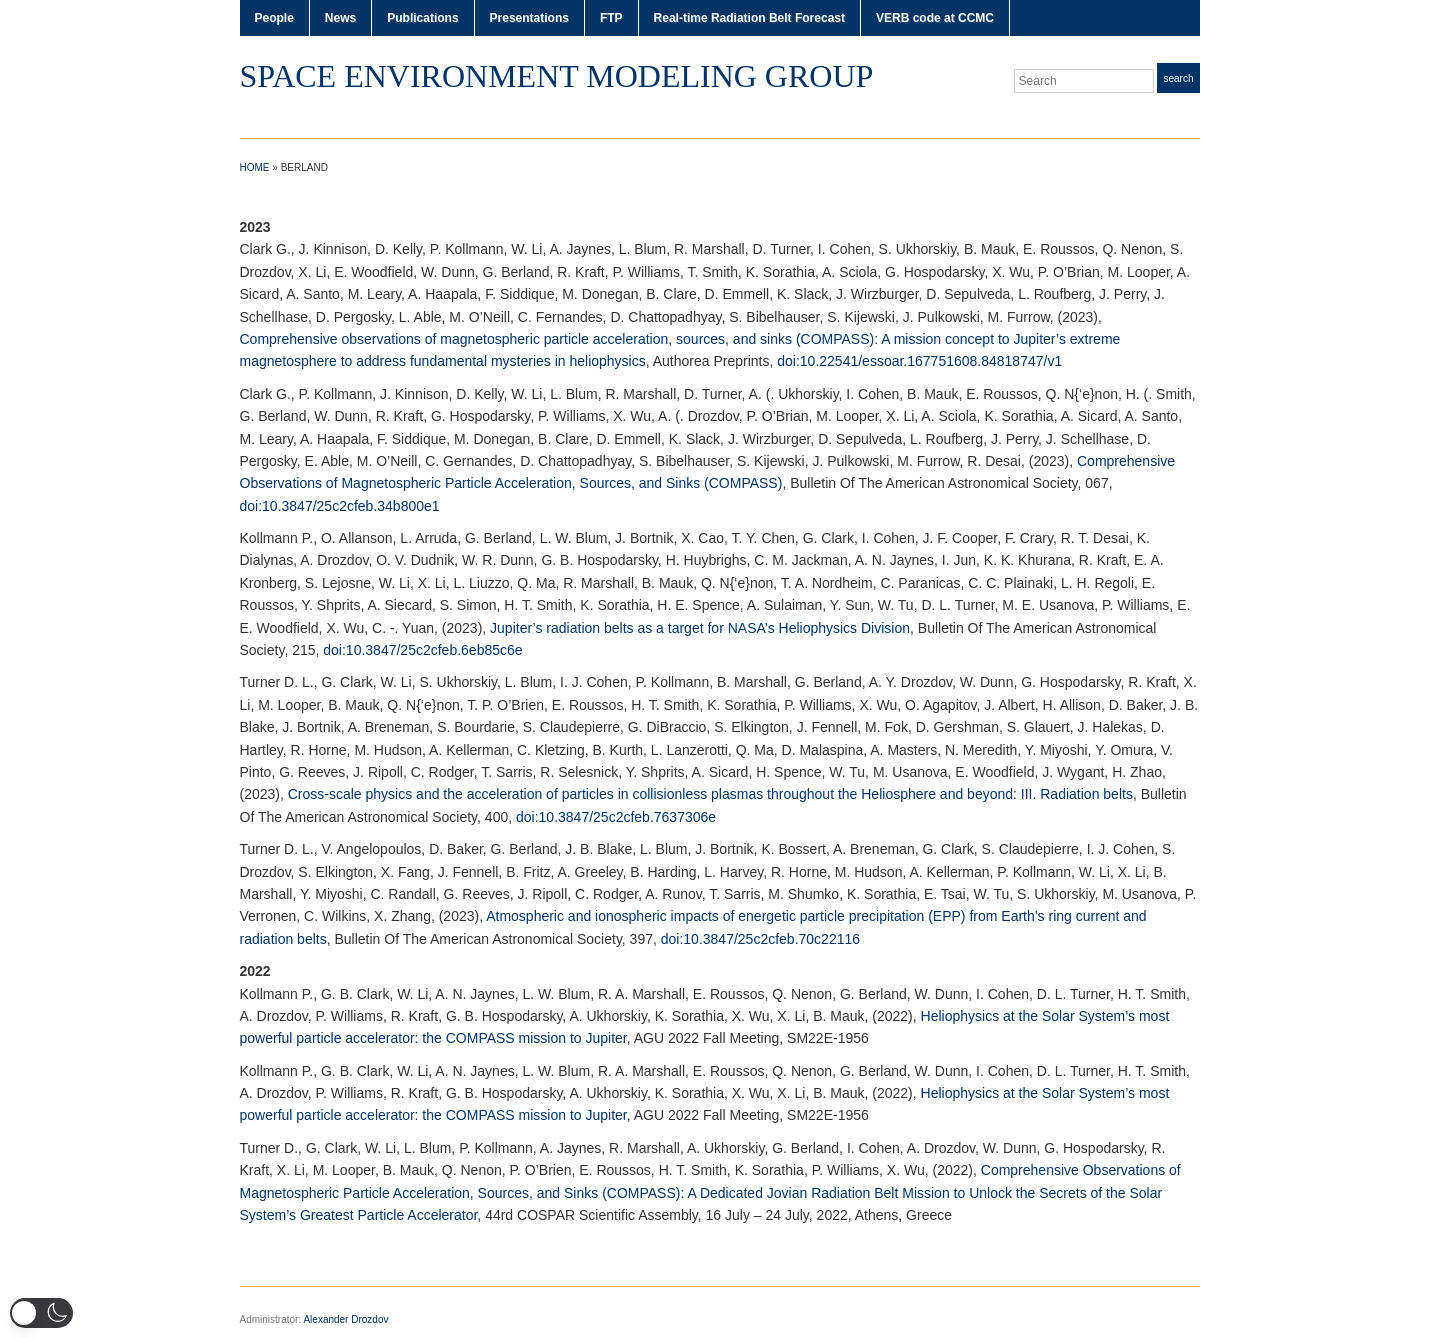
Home (255, 167)
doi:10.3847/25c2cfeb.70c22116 (760, 939)
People (274, 18)
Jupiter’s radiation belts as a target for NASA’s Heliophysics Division (700, 628)
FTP (611, 18)
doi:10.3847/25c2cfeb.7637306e (616, 817)
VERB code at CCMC (935, 18)
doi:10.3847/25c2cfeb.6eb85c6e (422, 650)
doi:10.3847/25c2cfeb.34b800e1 (340, 506)
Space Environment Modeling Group (557, 76)
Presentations (529, 18)
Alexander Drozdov (345, 1319)
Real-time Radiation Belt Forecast (749, 18)
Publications (422, 18)
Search (1178, 78)
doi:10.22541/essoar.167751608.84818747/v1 (919, 361)
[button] (41, 1313)
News (340, 18)
